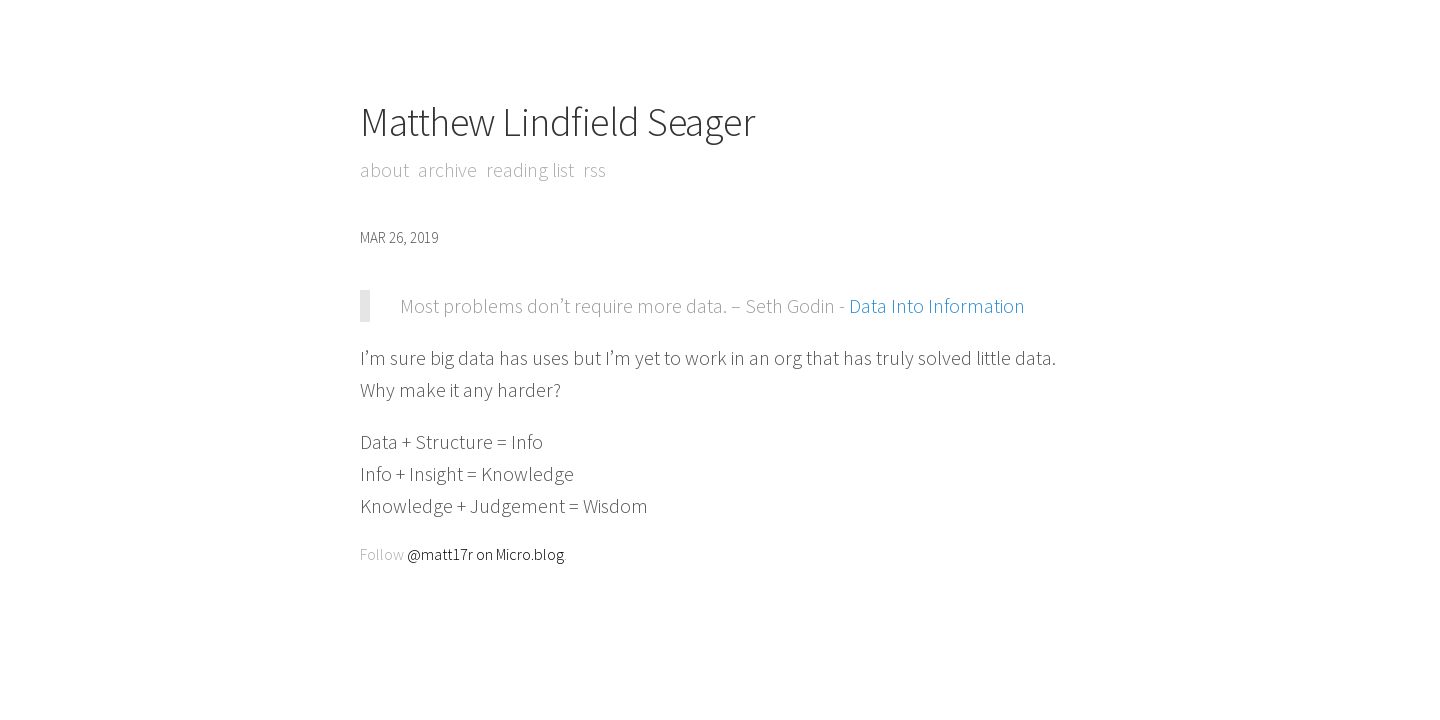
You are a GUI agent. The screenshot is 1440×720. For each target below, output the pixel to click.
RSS (594, 169)
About (384, 169)
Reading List (530, 169)
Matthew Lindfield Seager (557, 122)
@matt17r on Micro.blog (485, 554)
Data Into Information (937, 305)
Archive (447, 169)
